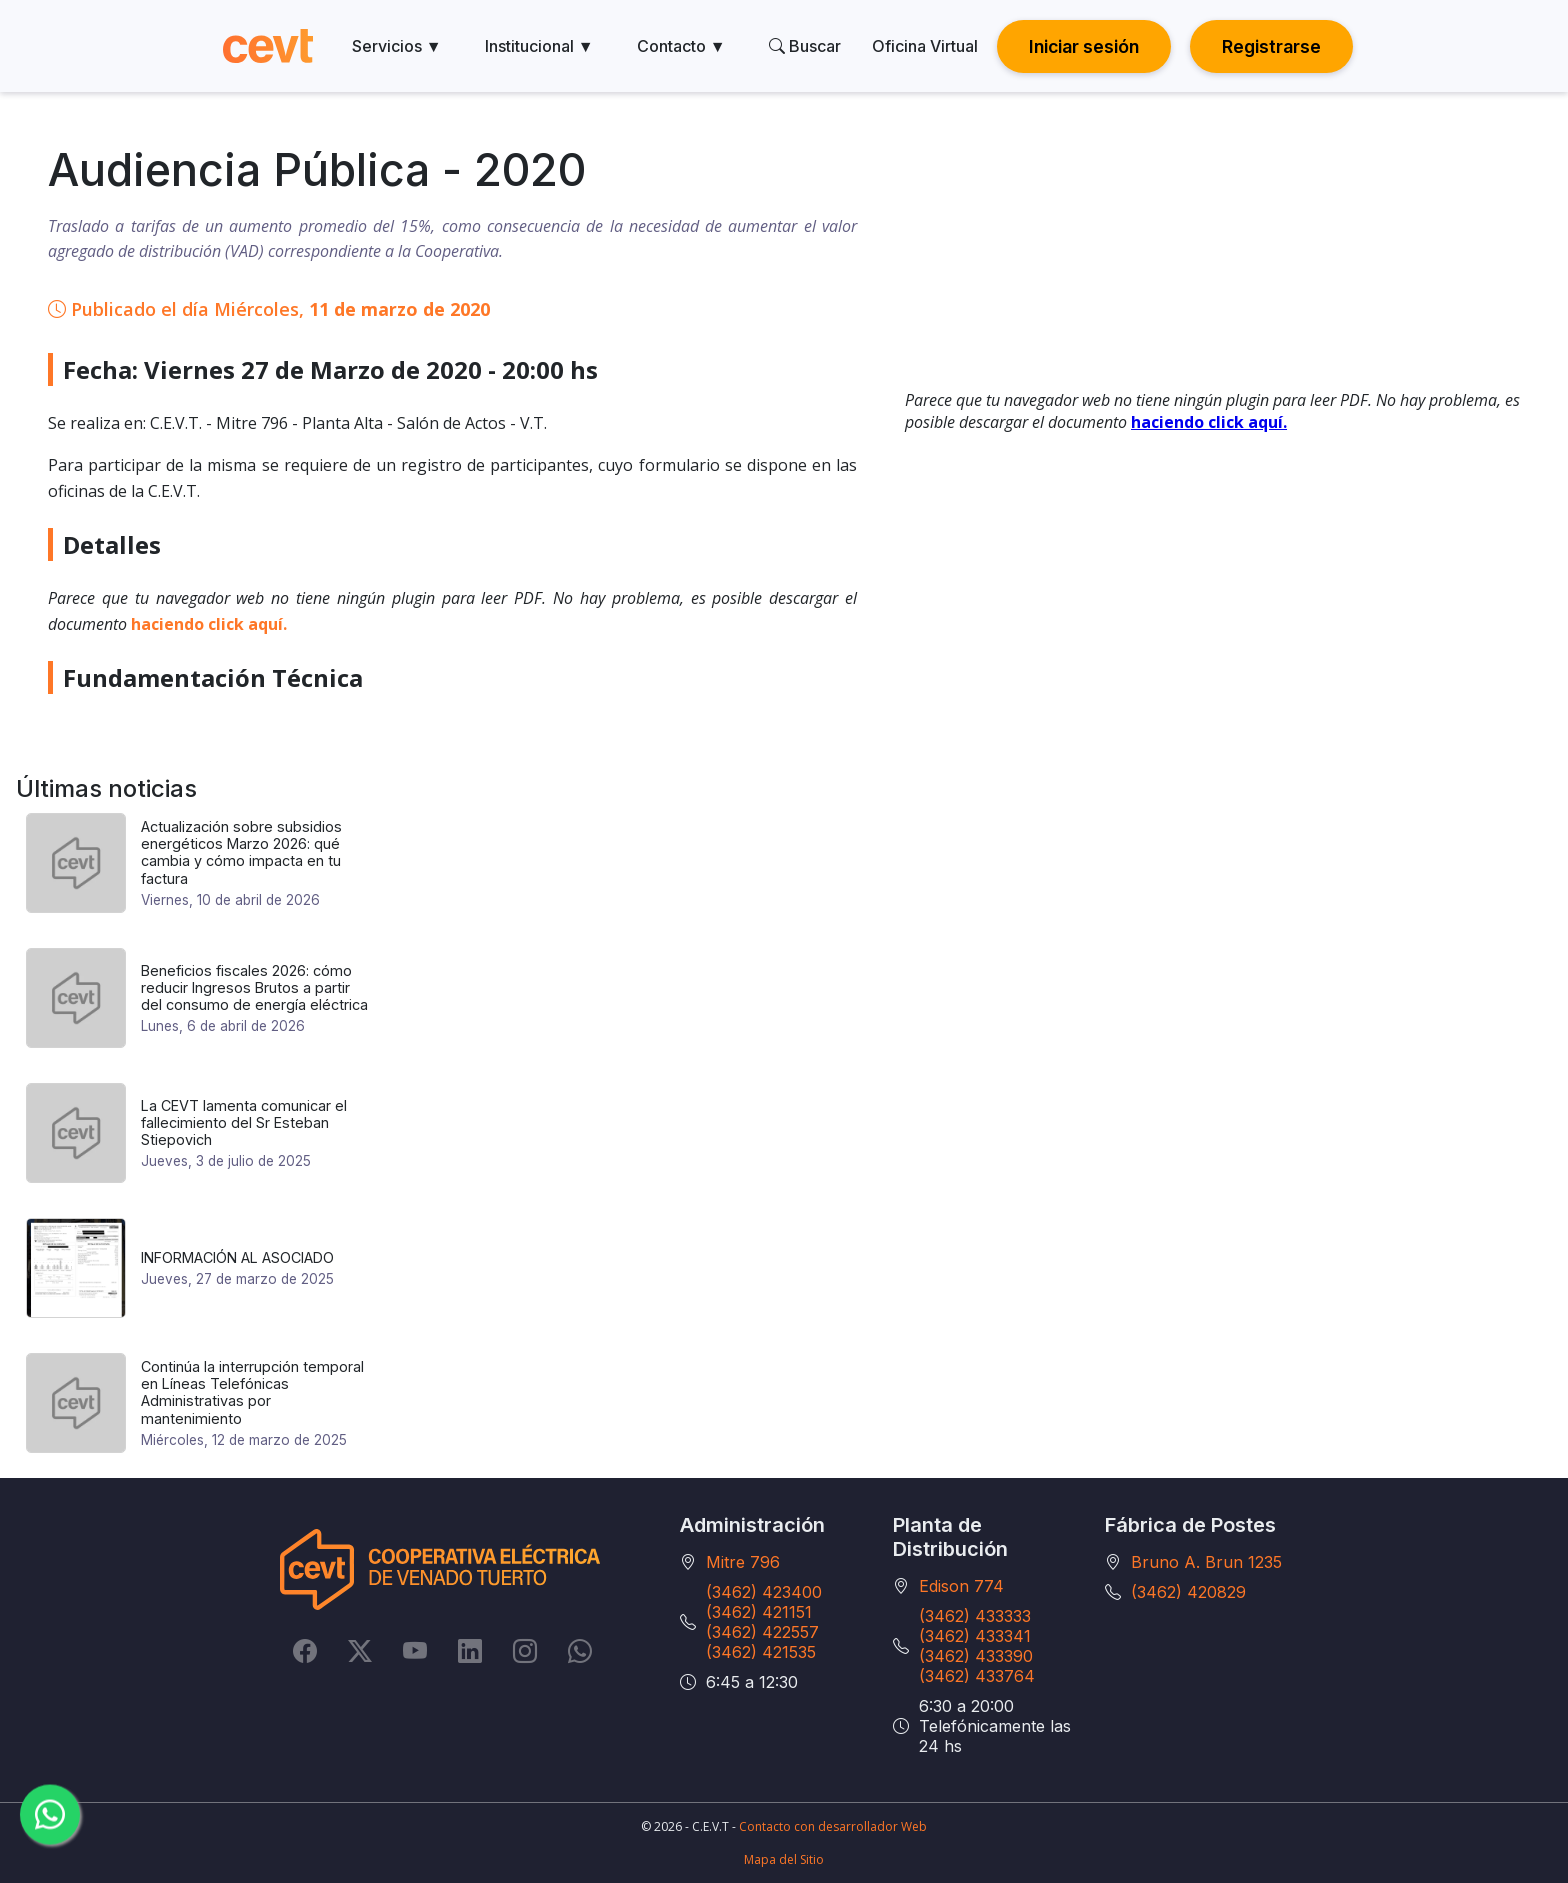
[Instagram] (525, 1651)
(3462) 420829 (1188, 1592)
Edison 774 (961, 1586)
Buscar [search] (805, 46)
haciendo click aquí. (209, 624)
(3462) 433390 (976, 1656)
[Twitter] (360, 1651)
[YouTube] (415, 1651)
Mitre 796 (743, 1562)
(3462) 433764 (977, 1676)
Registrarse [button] (1271, 46)
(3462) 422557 (762, 1632)
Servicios (397, 46)
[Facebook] (305, 1651)
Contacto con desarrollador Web (833, 1826)
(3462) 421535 (761, 1652)
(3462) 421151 (759, 1612)
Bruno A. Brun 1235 (1206, 1562)
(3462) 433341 (975, 1636)
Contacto (681, 46)
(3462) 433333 (975, 1616)
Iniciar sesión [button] (1084, 46)
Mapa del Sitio (784, 1859)
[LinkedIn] (470, 1651)
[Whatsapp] (580, 1651)
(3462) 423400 (764, 1592)
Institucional (539, 46)
